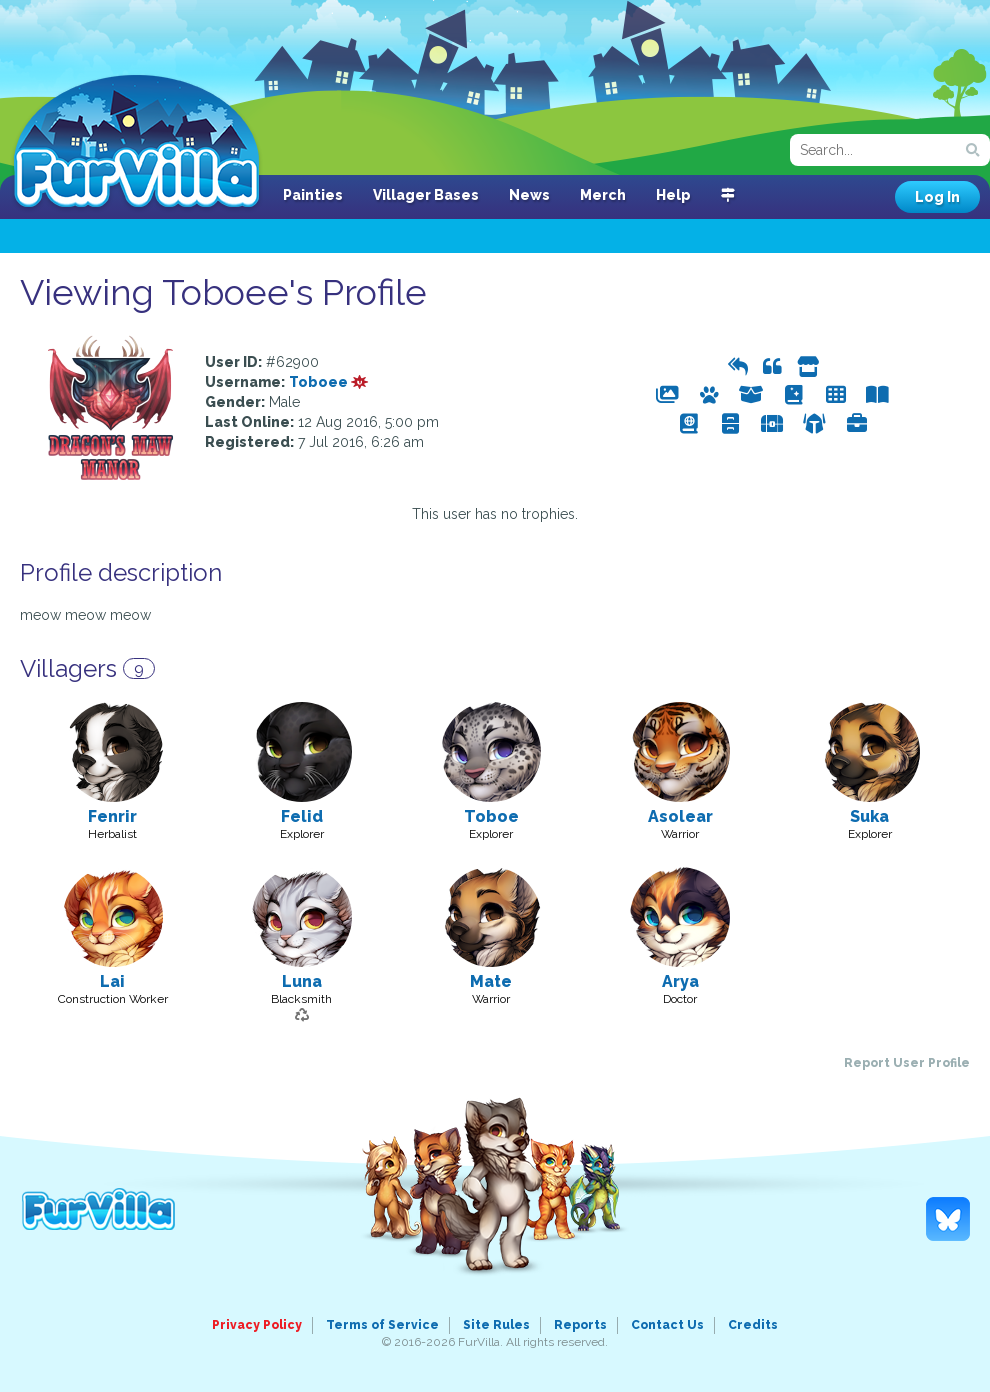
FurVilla (136, 143)
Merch (603, 195)
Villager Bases (426, 195)
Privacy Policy (257, 1325)
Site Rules (496, 1325)
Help (673, 195)
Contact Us (667, 1325)
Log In (937, 197)
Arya (680, 981)
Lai (112, 981)
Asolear (680, 816)
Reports (580, 1325)
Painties (313, 195)
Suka (869, 816)
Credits (753, 1325)
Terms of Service (382, 1325)
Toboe (491, 816)
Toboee (329, 382)
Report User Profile (907, 1063)
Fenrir (112, 816)
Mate (491, 981)
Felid (302, 816)
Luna (302, 981)
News (529, 195)
